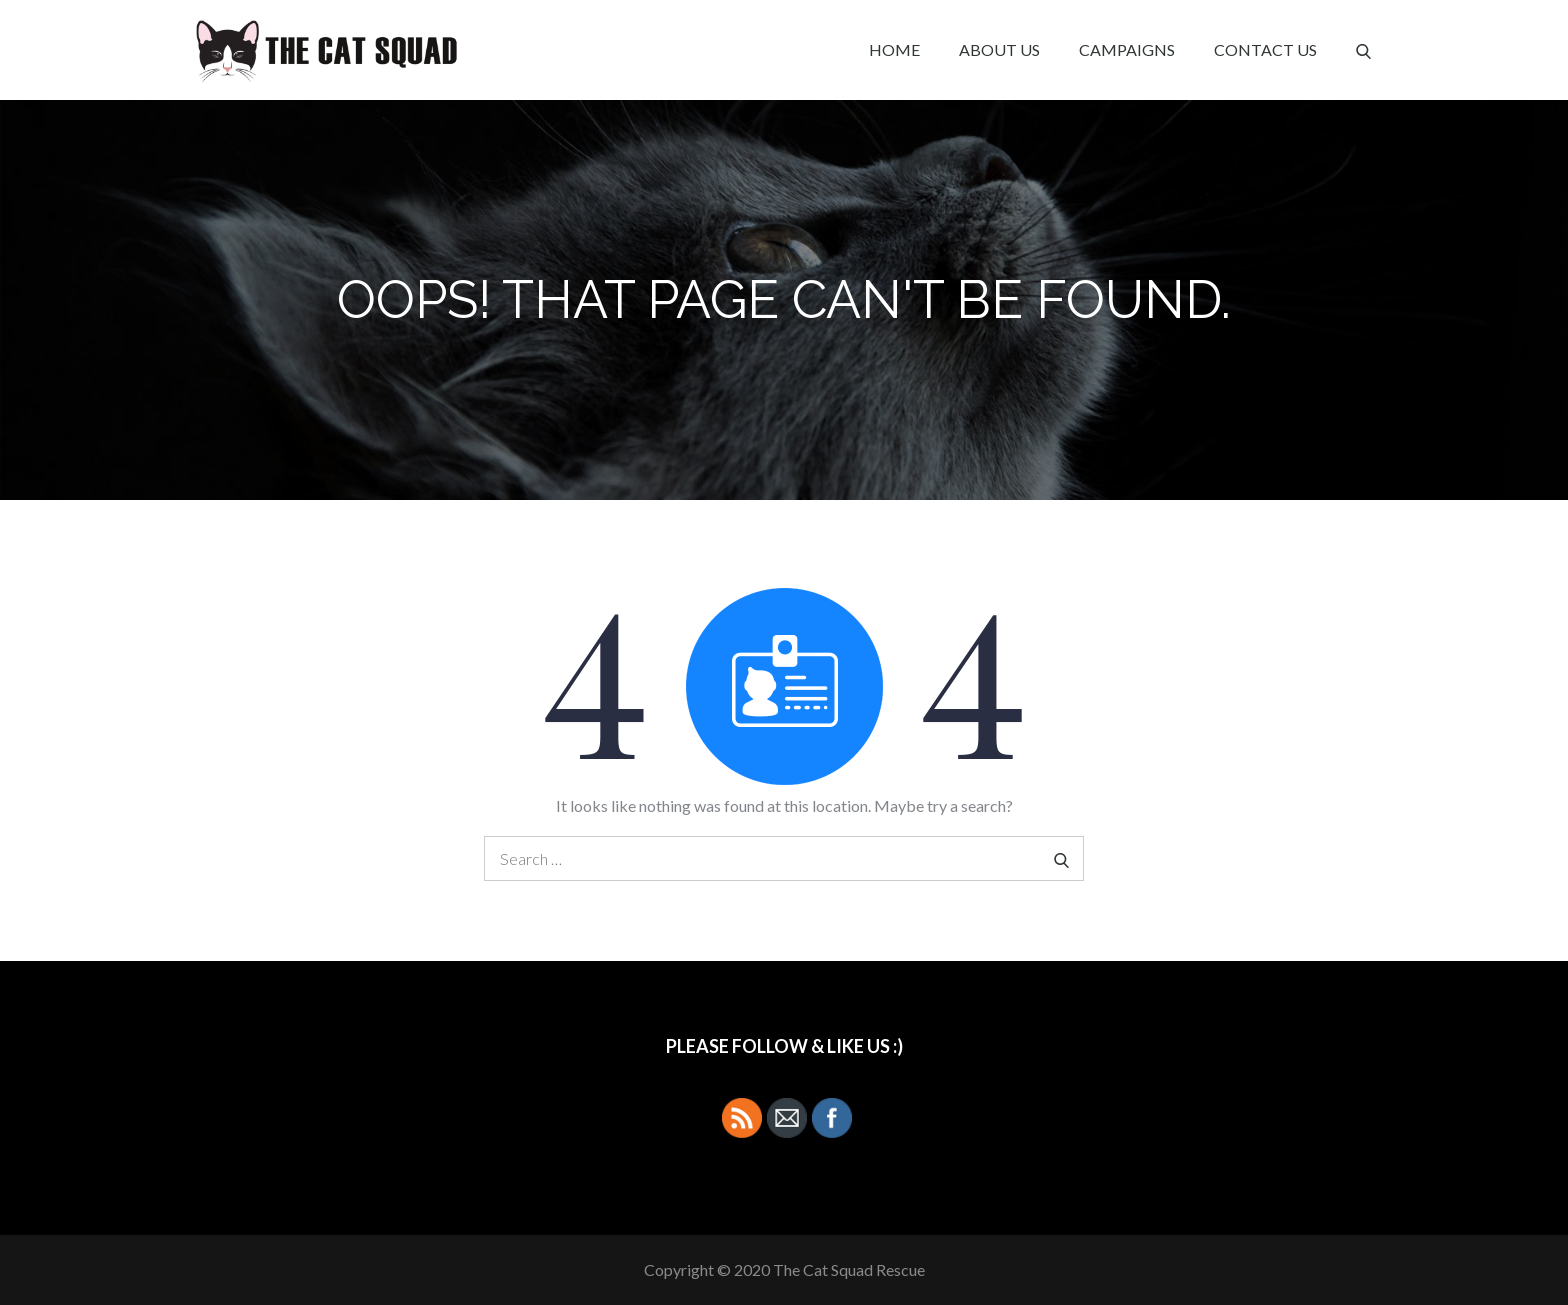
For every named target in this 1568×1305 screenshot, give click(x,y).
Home (894, 49)
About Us (999, 49)
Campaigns (1127, 49)
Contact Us (1265, 49)
